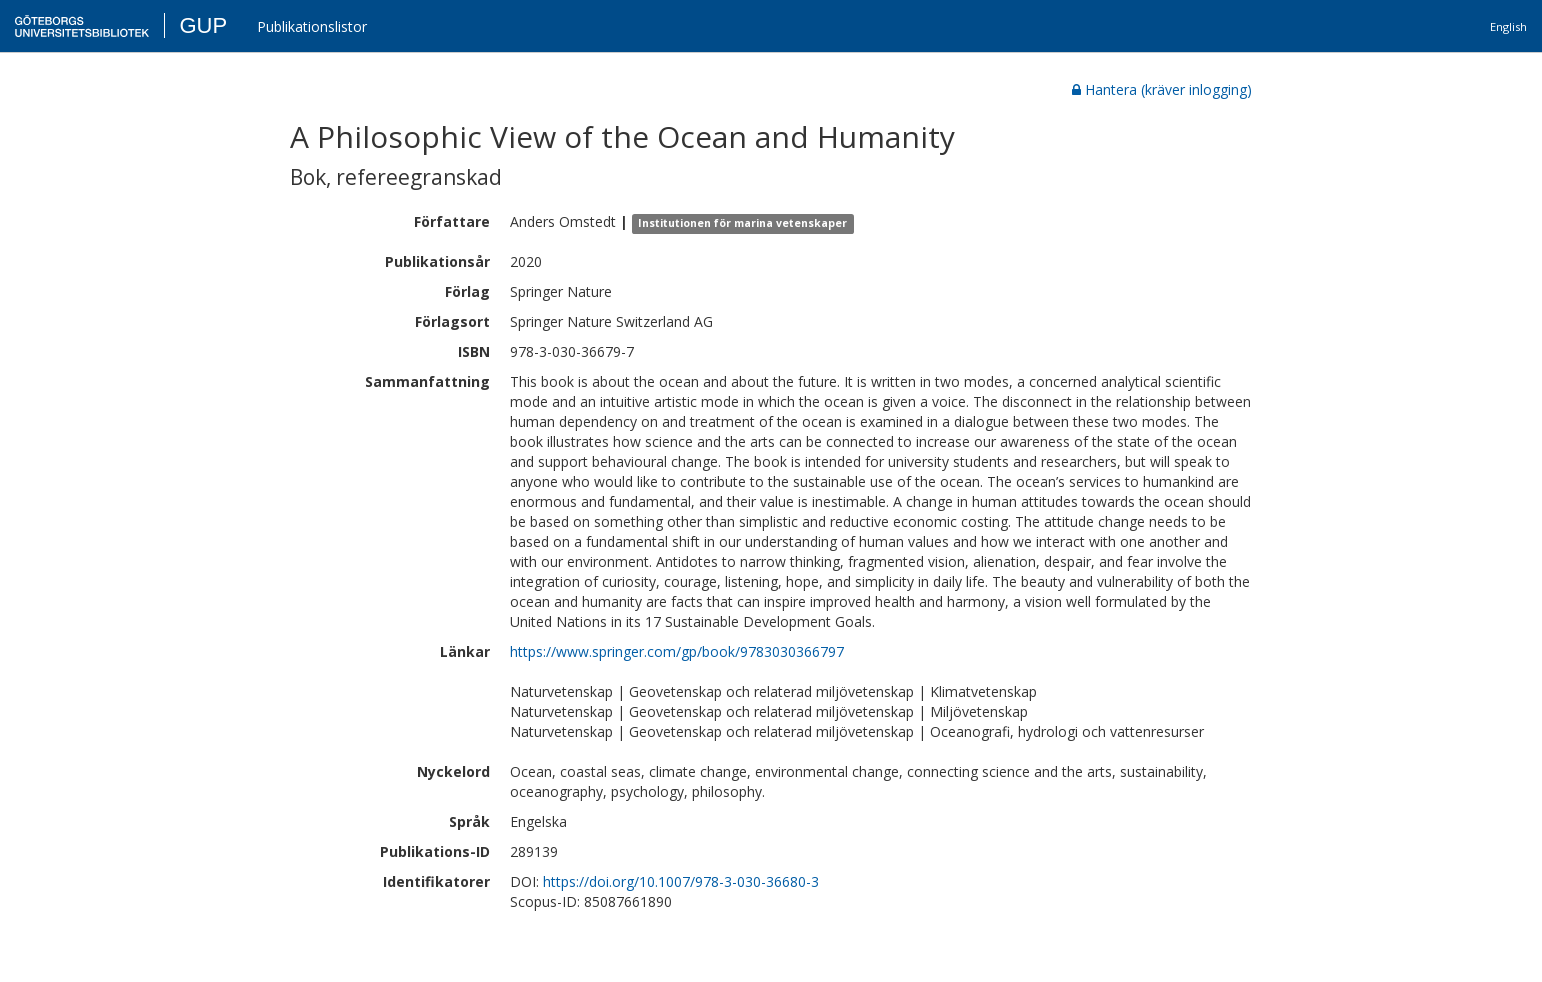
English (1508, 26)
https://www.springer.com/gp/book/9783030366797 (677, 651)
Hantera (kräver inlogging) (1162, 89)
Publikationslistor (312, 26)
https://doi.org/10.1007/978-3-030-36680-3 (681, 881)
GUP (203, 25)
